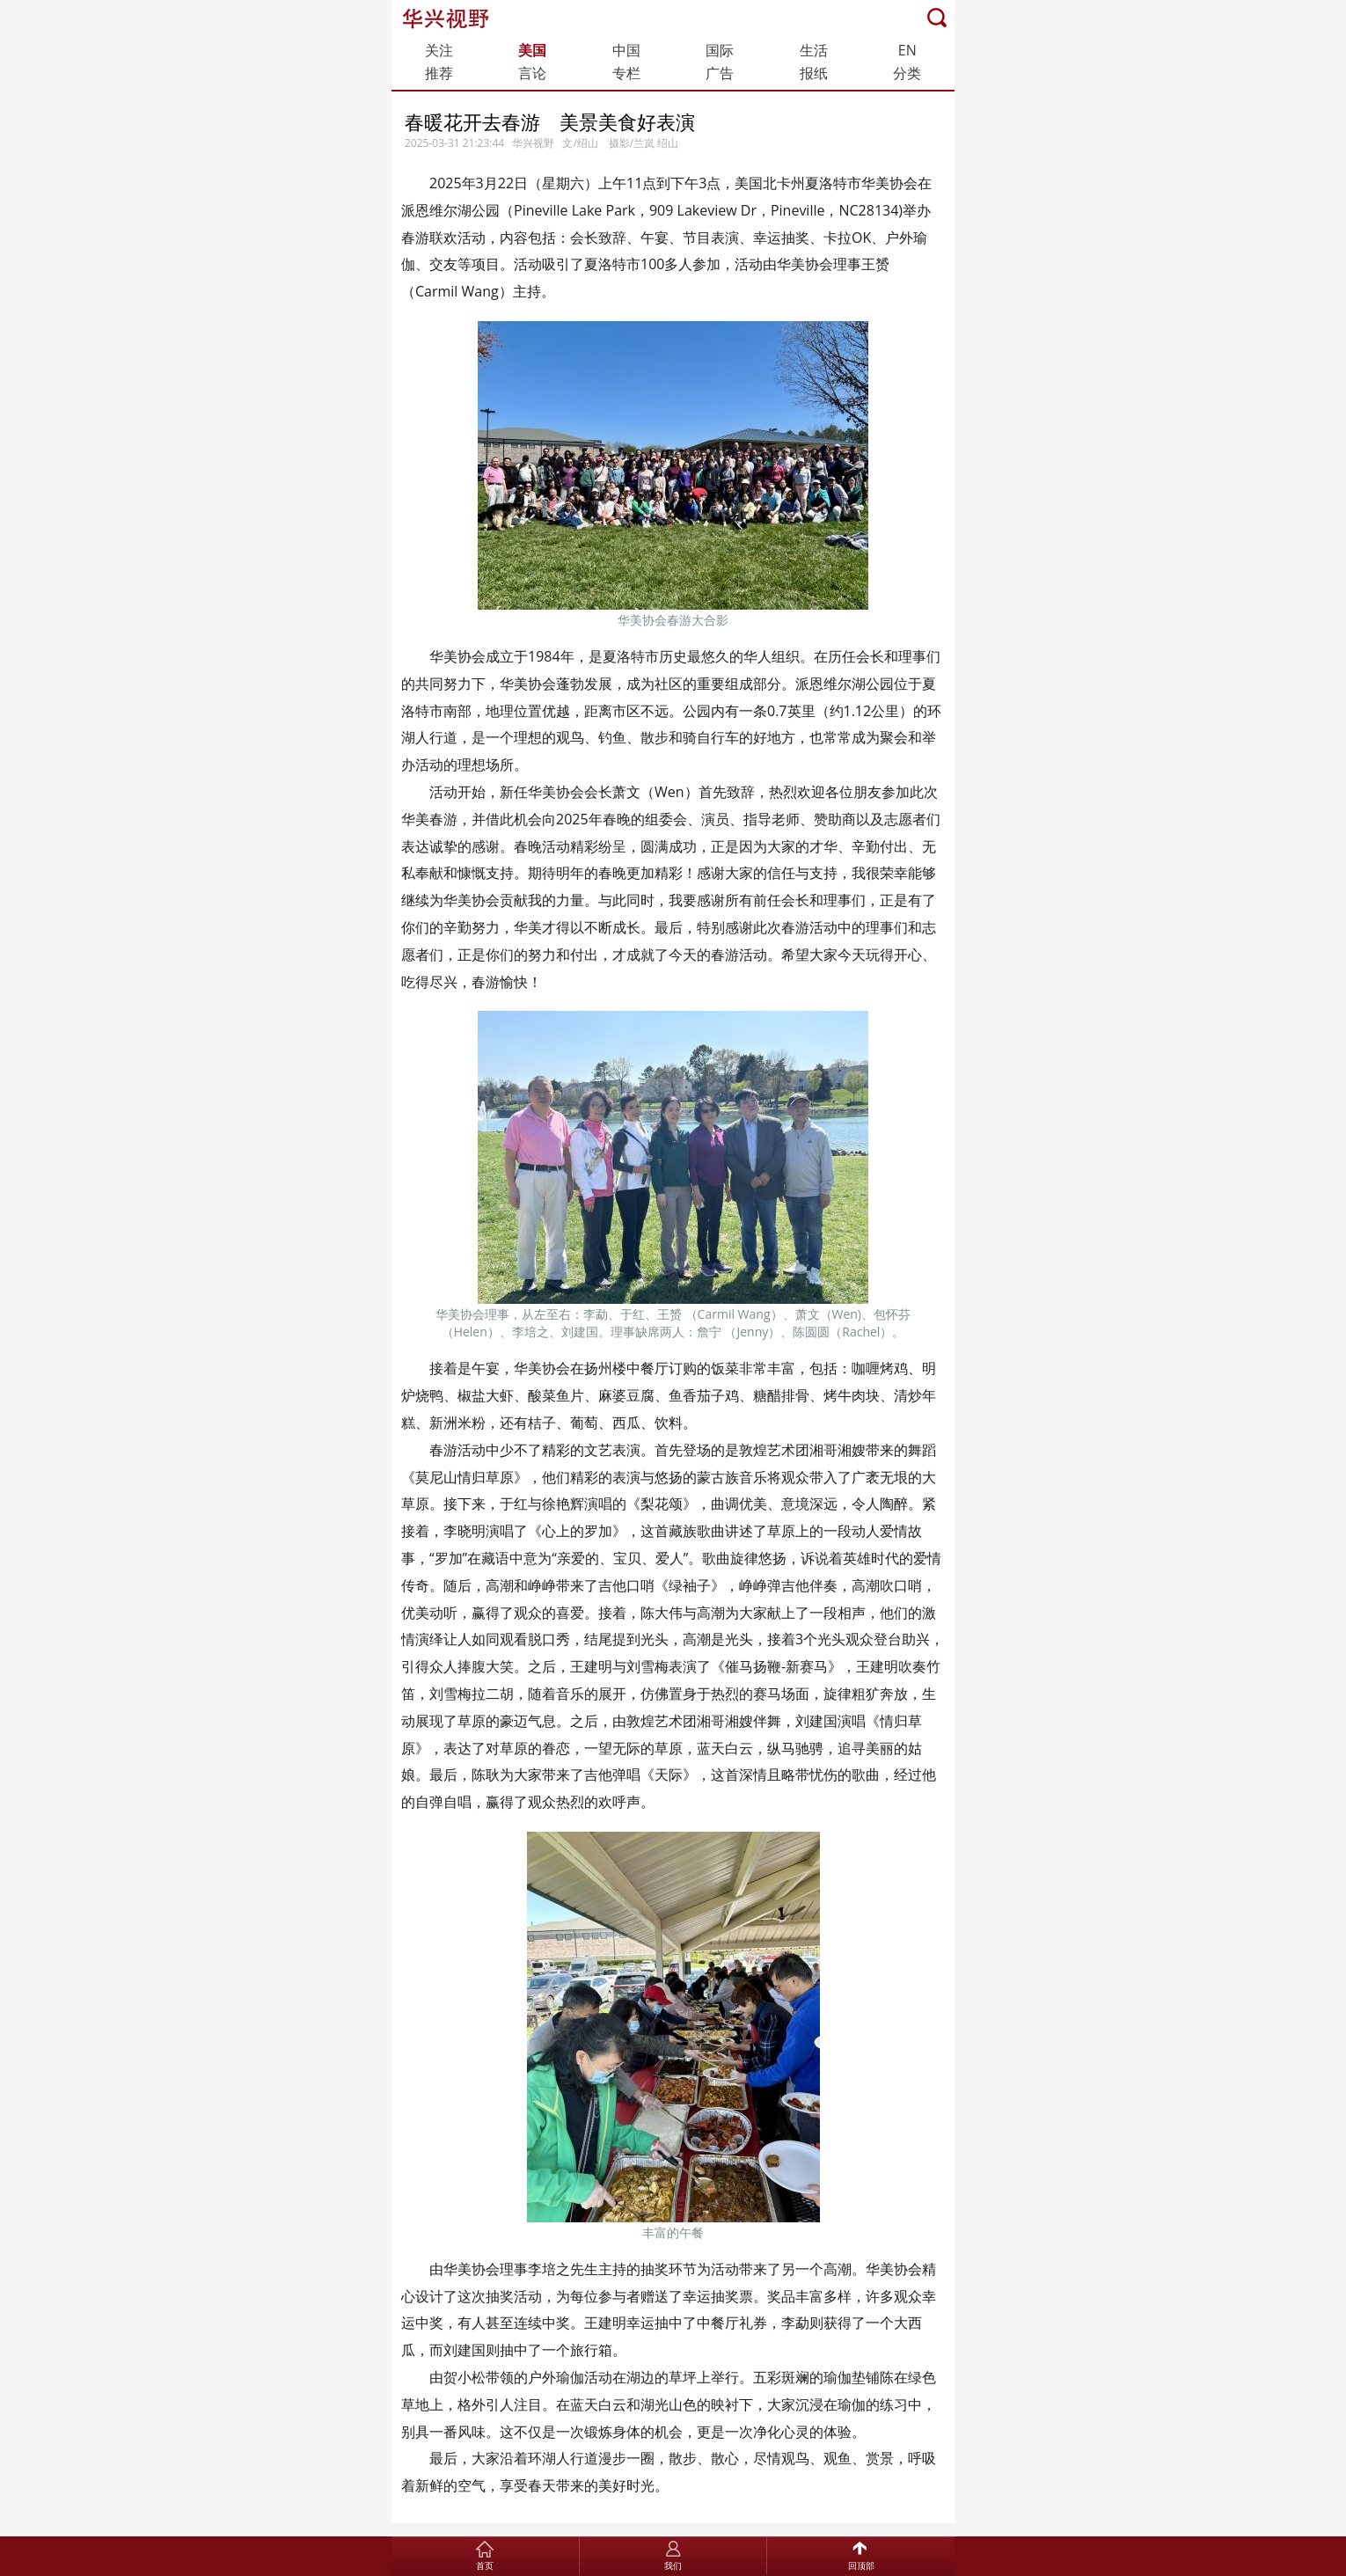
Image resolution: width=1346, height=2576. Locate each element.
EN (907, 50)
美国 (532, 50)
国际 (720, 50)
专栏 (626, 73)
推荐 (439, 73)
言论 (532, 73)
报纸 (814, 73)
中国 (626, 50)
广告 (720, 73)
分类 (907, 73)
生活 (814, 50)
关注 (439, 50)
